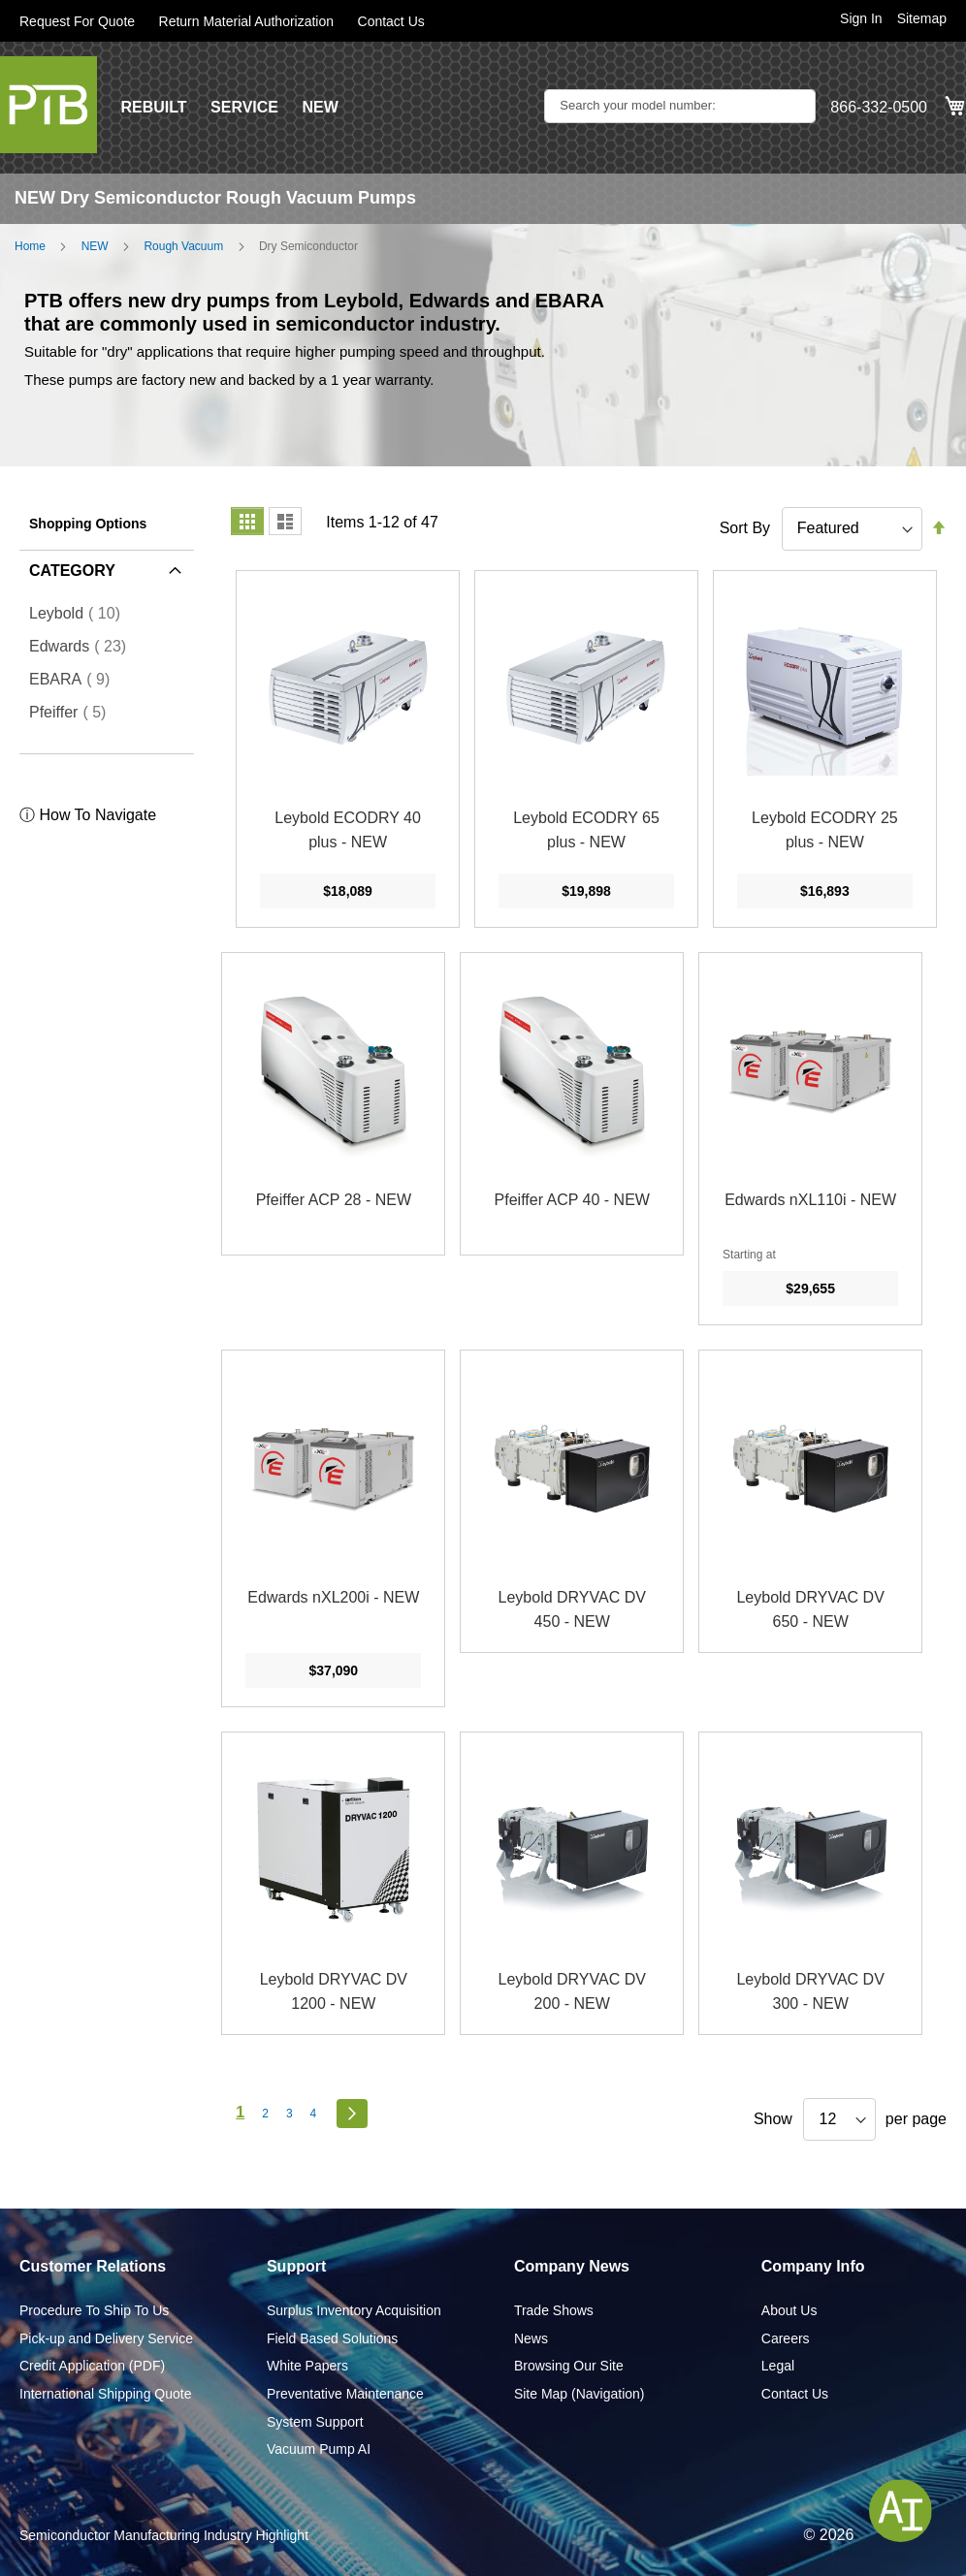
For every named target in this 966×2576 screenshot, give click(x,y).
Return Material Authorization (247, 21)
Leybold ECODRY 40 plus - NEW (347, 830)
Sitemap (922, 18)
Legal (777, 2365)
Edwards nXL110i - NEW (810, 1200)
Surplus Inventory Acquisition (354, 2310)
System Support (315, 2422)
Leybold (80, 612)
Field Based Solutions (332, 2338)
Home (30, 246)
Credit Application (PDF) (92, 2365)
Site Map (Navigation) (579, 2393)
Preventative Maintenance (345, 2393)
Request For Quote (77, 21)
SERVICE (244, 107)
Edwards (83, 645)
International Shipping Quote (105, 2393)
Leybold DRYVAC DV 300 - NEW (810, 1992)
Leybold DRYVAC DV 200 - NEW (572, 1992)
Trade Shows (554, 2310)
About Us (789, 2310)
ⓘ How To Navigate (87, 815)
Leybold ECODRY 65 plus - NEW (586, 830)
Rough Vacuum (183, 246)
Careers (785, 2338)
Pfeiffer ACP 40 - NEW (572, 1200)
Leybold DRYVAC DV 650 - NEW (810, 1610)
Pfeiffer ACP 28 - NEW (333, 1200)
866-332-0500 (878, 107)
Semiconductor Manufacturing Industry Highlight (163, 2535)
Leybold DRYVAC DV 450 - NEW (572, 1610)
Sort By (745, 528)
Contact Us (391, 21)
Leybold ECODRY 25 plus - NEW (825, 830)
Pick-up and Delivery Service (106, 2338)
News (531, 2338)
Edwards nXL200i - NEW (333, 1597)
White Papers (307, 2365)
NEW (320, 107)
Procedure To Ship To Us (94, 2310)
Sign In (861, 18)
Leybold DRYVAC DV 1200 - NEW (333, 1992)
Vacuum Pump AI (318, 2449)
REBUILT (153, 107)
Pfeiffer (73, 711)
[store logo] (48, 104)
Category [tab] (72, 570)
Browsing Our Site (569, 2365)
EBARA (75, 678)
